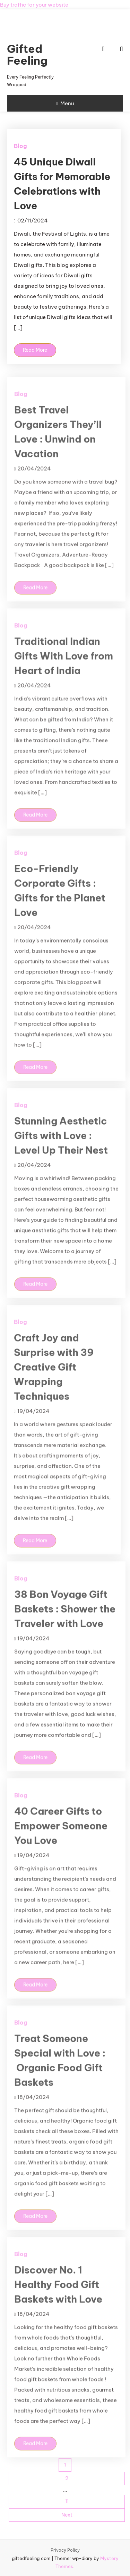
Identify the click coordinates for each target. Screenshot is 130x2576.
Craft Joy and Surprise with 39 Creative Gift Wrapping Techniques (54, 1377)
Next (66, 2515)
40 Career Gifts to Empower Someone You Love (60, 1836)
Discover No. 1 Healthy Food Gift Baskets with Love (58, 2294)
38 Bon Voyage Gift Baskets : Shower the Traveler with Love (64, 1619)
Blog (20, 145)
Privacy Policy (65, 2550)
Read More (35, 350)
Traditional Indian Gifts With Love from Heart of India (63, 666)
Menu (65, 103)
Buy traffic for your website (34, 4)
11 (67, 2501)
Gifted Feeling (27, 54)
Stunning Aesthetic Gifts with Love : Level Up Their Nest (61, 1145)
